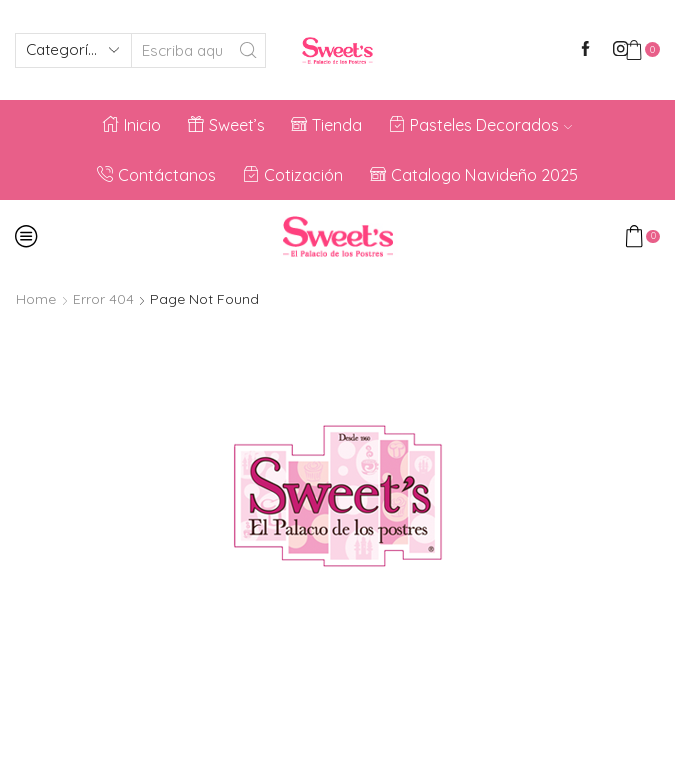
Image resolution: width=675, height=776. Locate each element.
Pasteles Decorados (480, 125)
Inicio (132, 125)
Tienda (326, 125)
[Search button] (248, 50)
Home (36, 299)
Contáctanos (156, 175)
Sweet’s (226, 125)
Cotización (293, 175)
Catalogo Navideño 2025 (474, 175)
